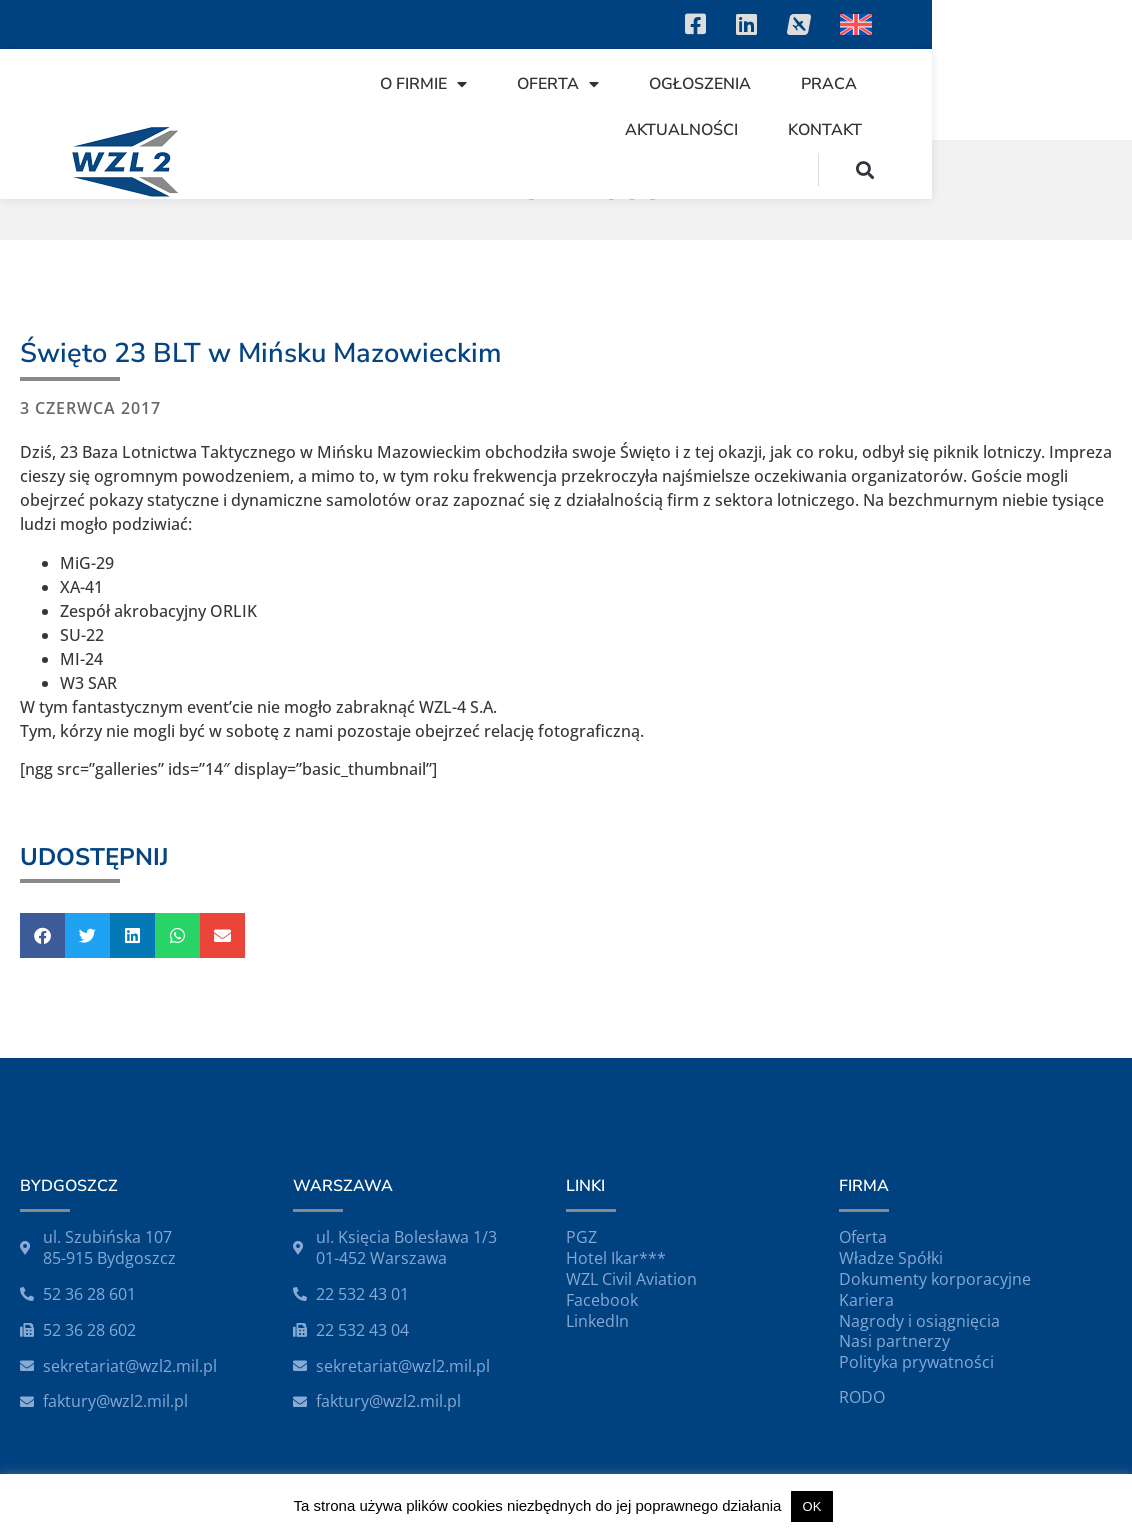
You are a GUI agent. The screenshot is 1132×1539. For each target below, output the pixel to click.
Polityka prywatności (916, 1362)
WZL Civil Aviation (631, 1279)
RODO (862, 1397)
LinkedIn (597, 1321)
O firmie (460, 84)
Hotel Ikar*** (616, 1258)
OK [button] (812, 1506)
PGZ (581, 1237)
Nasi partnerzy (894, 1341)
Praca (866, 84)
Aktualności (1000, 84)
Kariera (866, 1300)
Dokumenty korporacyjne (935, 1279)
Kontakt (1025, 130)
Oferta (595, 84)
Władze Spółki (891, 1258)
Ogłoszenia (737, 84)
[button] (1065, 169)
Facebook (602, 1300)
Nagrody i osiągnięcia (919, 1321)
